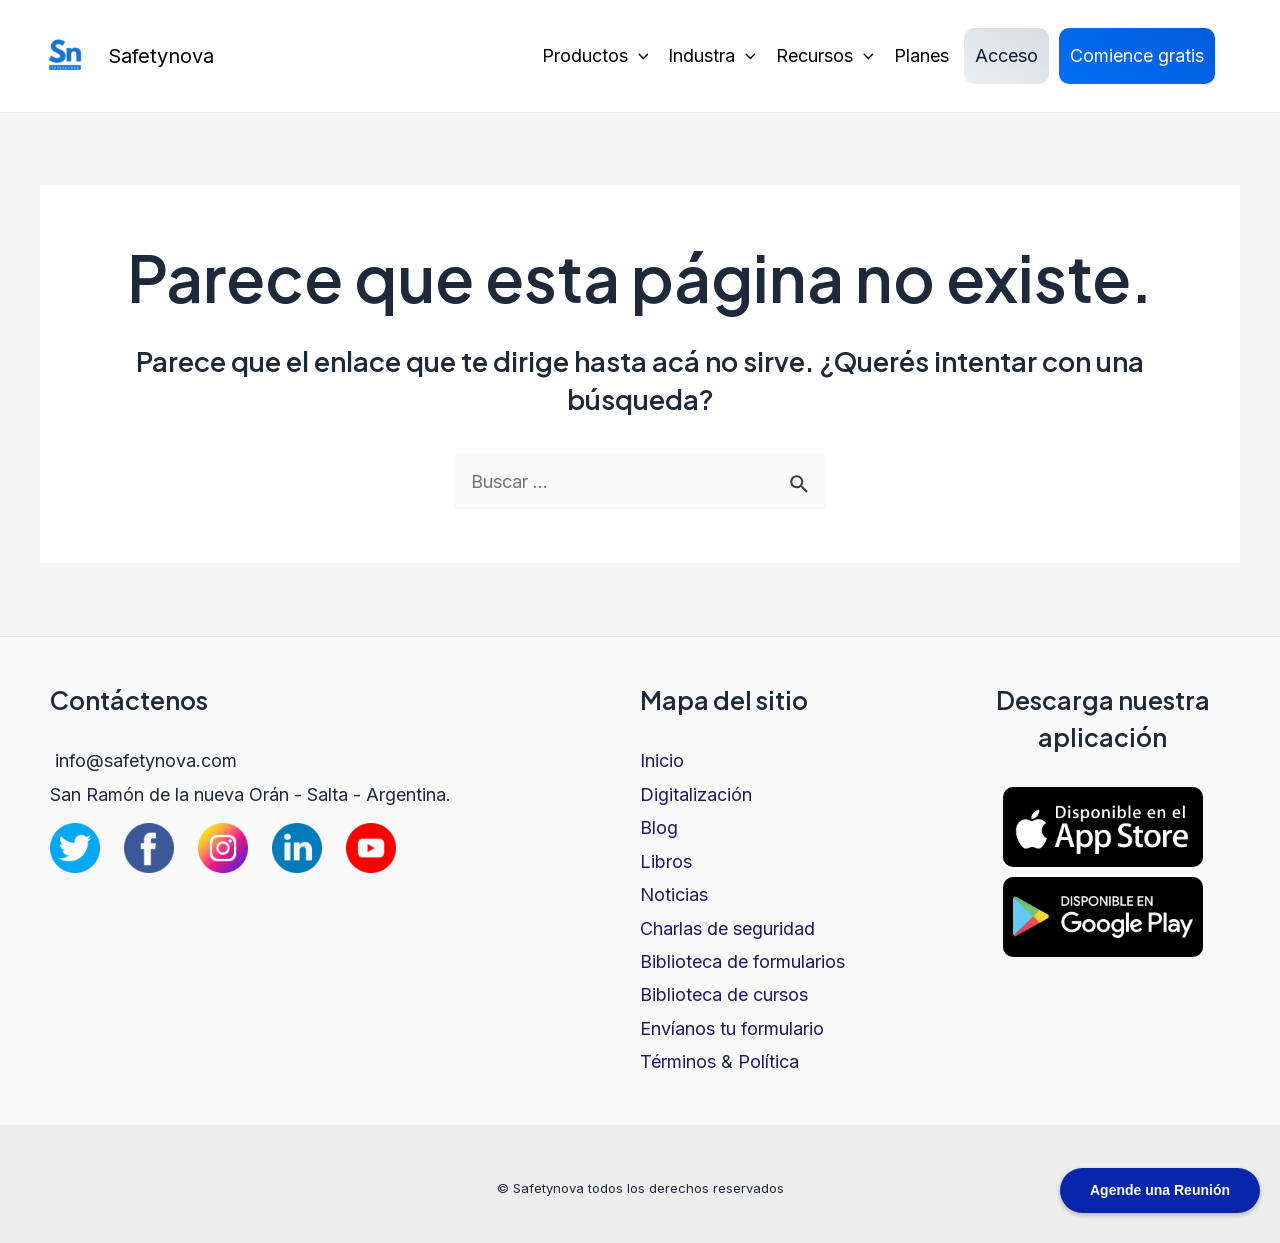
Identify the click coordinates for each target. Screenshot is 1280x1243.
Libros (666, 861)
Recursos (825, 56)
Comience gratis (1137, 55)
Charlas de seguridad (727, 928)
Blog (659, 827)
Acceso (1006, 55)
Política (768, 1061)
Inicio (662, 760)
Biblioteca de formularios (742, 961)
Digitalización (696, 794)
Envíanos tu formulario (732, 1028)
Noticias (674, 894)
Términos (678, 1061)
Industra (712, 56)
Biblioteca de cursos (724, 994)
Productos (595, 56)
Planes (921, 55)
